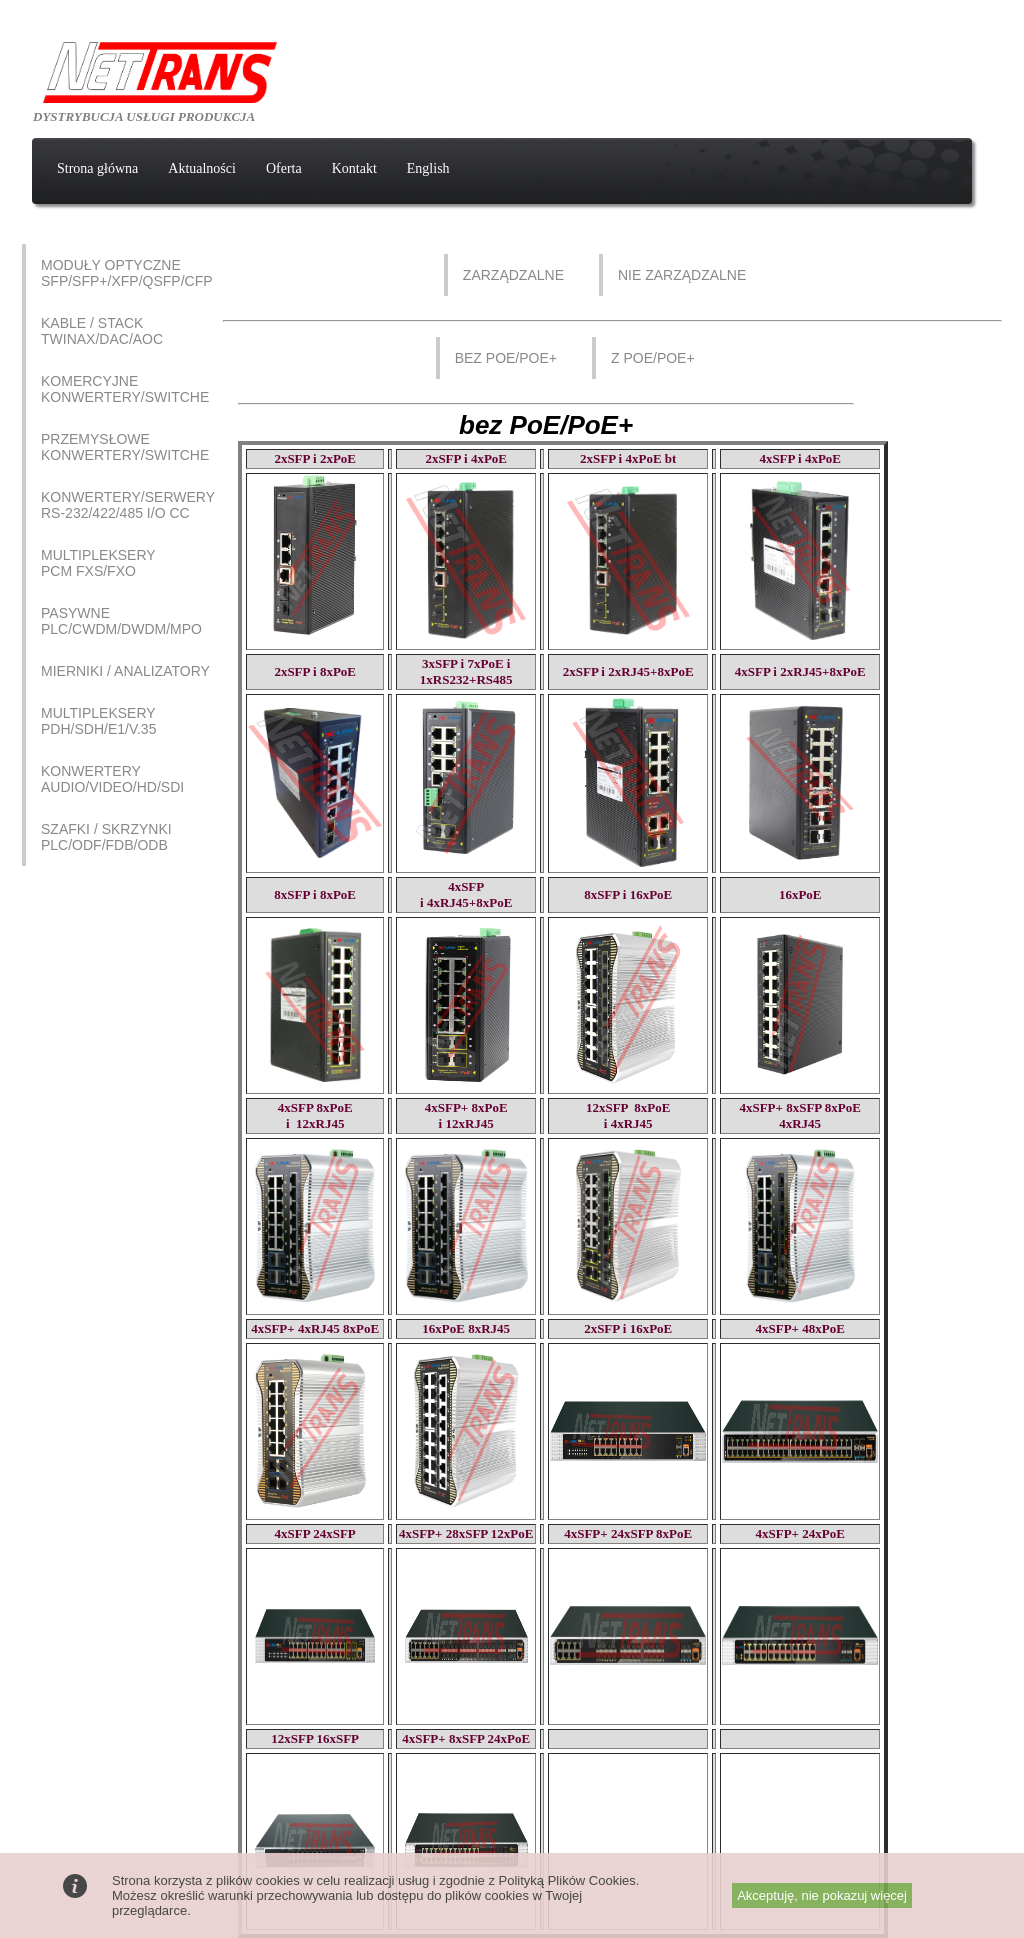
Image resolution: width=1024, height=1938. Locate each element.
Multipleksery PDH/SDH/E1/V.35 (98, 721)
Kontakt (354, 168)
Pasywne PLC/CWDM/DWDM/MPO (121, 621)
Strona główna (97, 168)
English (428, 168)
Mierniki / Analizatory (125, 671)
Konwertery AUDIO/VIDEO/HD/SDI (112, 779)
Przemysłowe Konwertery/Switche (125, 447)
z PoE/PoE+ (653, 358)
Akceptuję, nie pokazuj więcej (822, 1895)
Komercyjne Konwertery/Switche (125, 389)
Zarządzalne (513, 275)
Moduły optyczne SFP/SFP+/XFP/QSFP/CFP (127, 273)
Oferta (284, 168)
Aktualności (202, 168)
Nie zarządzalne (682, 275)
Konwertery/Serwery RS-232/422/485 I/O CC (128, 505)
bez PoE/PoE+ (506, 358)
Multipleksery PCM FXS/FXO (98, 563)
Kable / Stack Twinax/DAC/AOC (102, 331)
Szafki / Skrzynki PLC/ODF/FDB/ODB (106, 837)
